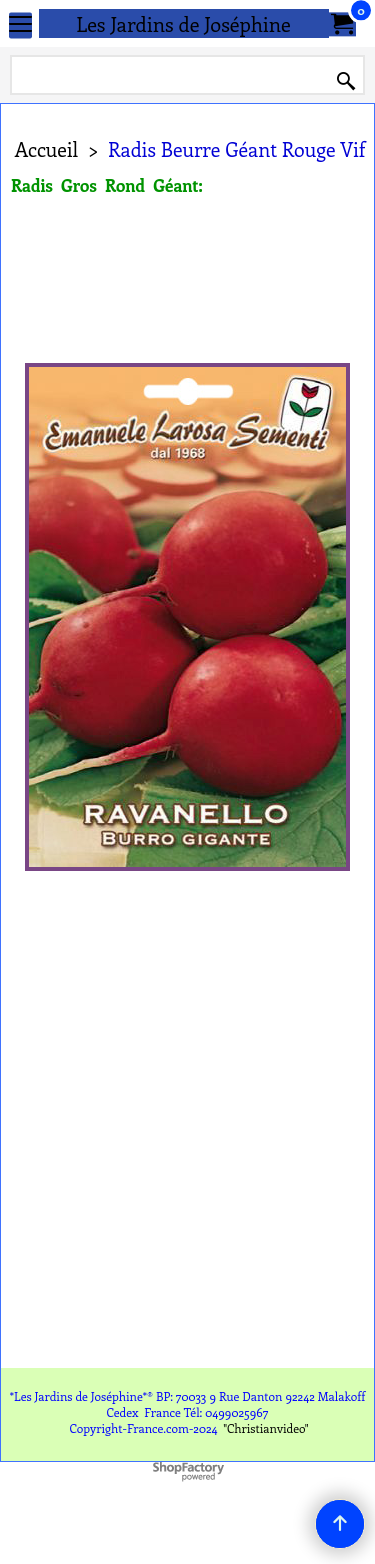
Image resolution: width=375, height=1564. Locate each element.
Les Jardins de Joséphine (183, 23)
